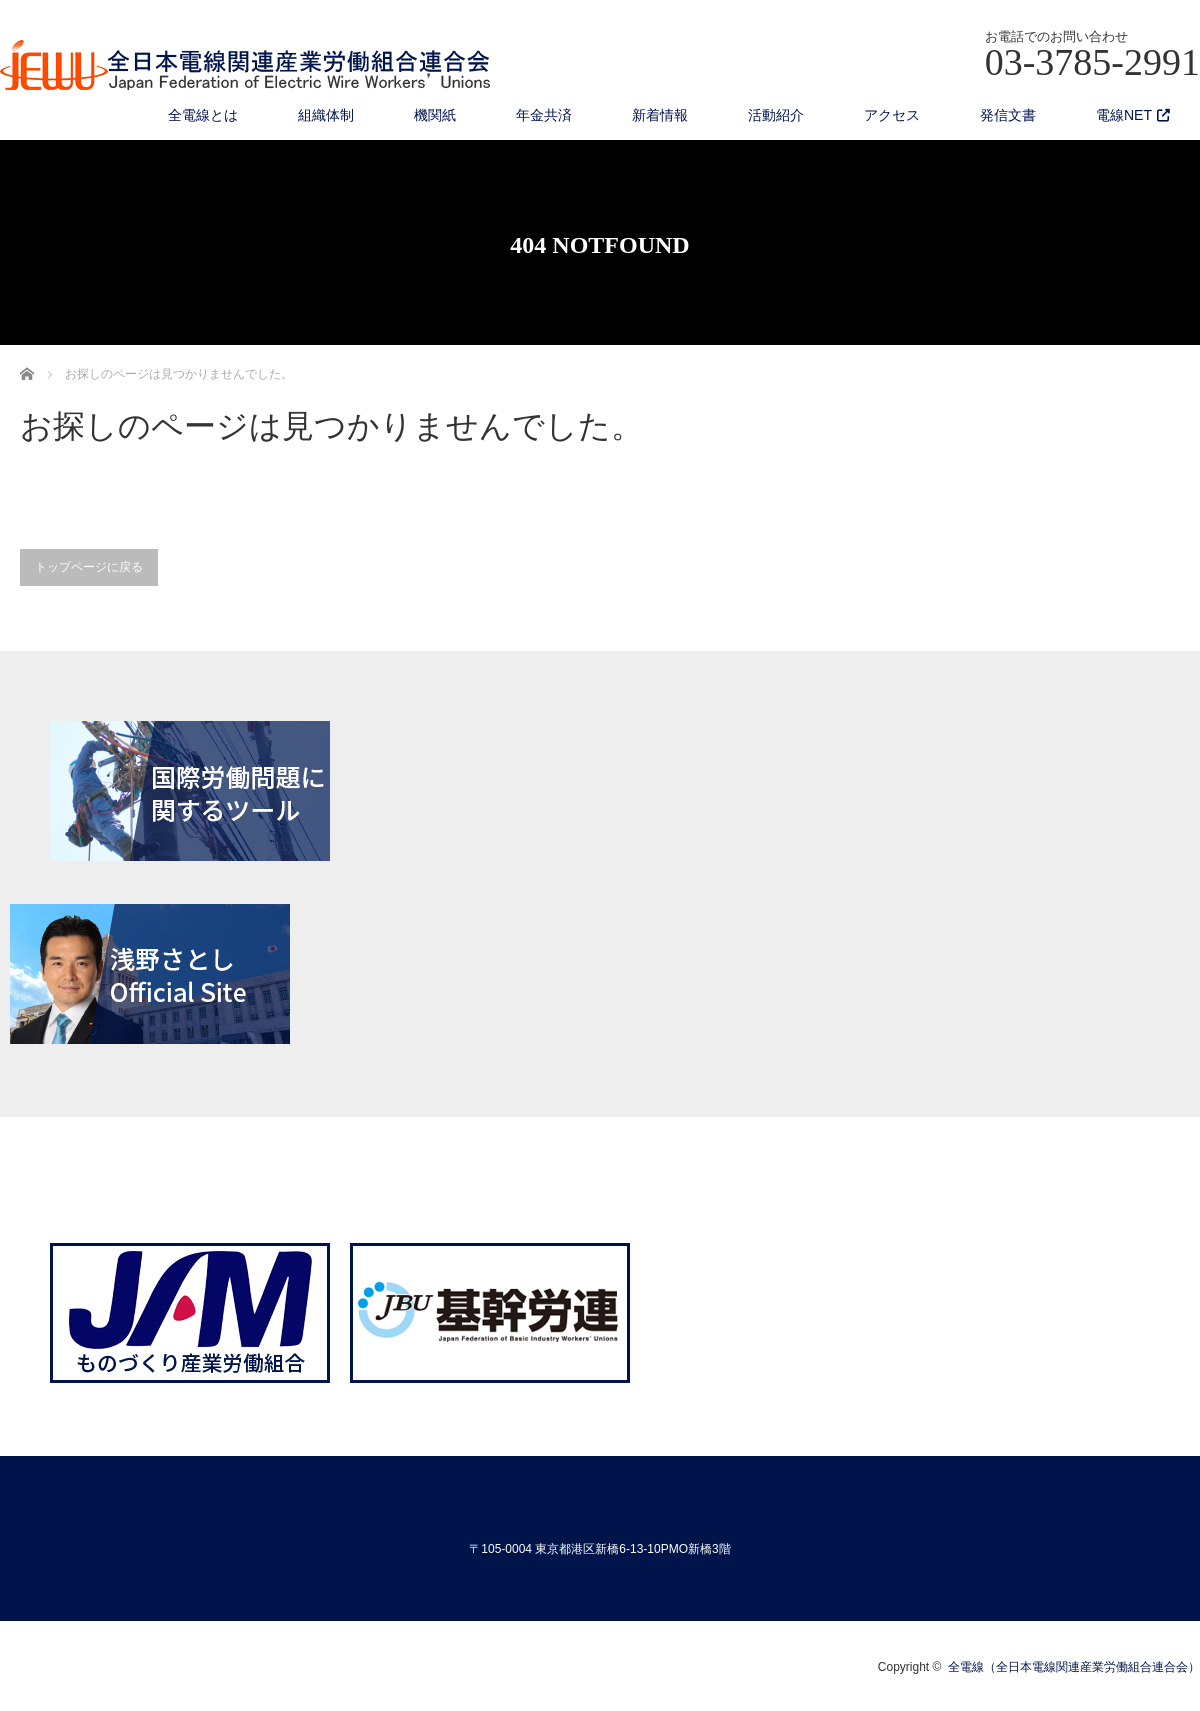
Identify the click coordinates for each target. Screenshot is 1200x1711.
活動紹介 (776, 115)
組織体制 (326, 115)
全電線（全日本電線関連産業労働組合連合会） (1074, 1667)
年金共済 (544, 115)
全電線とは (203, 115)
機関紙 (435, 115)
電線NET (1124, 115)
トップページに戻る (89, 567)
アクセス (892, 115)
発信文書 (1008, 115)
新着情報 (660, 115)
